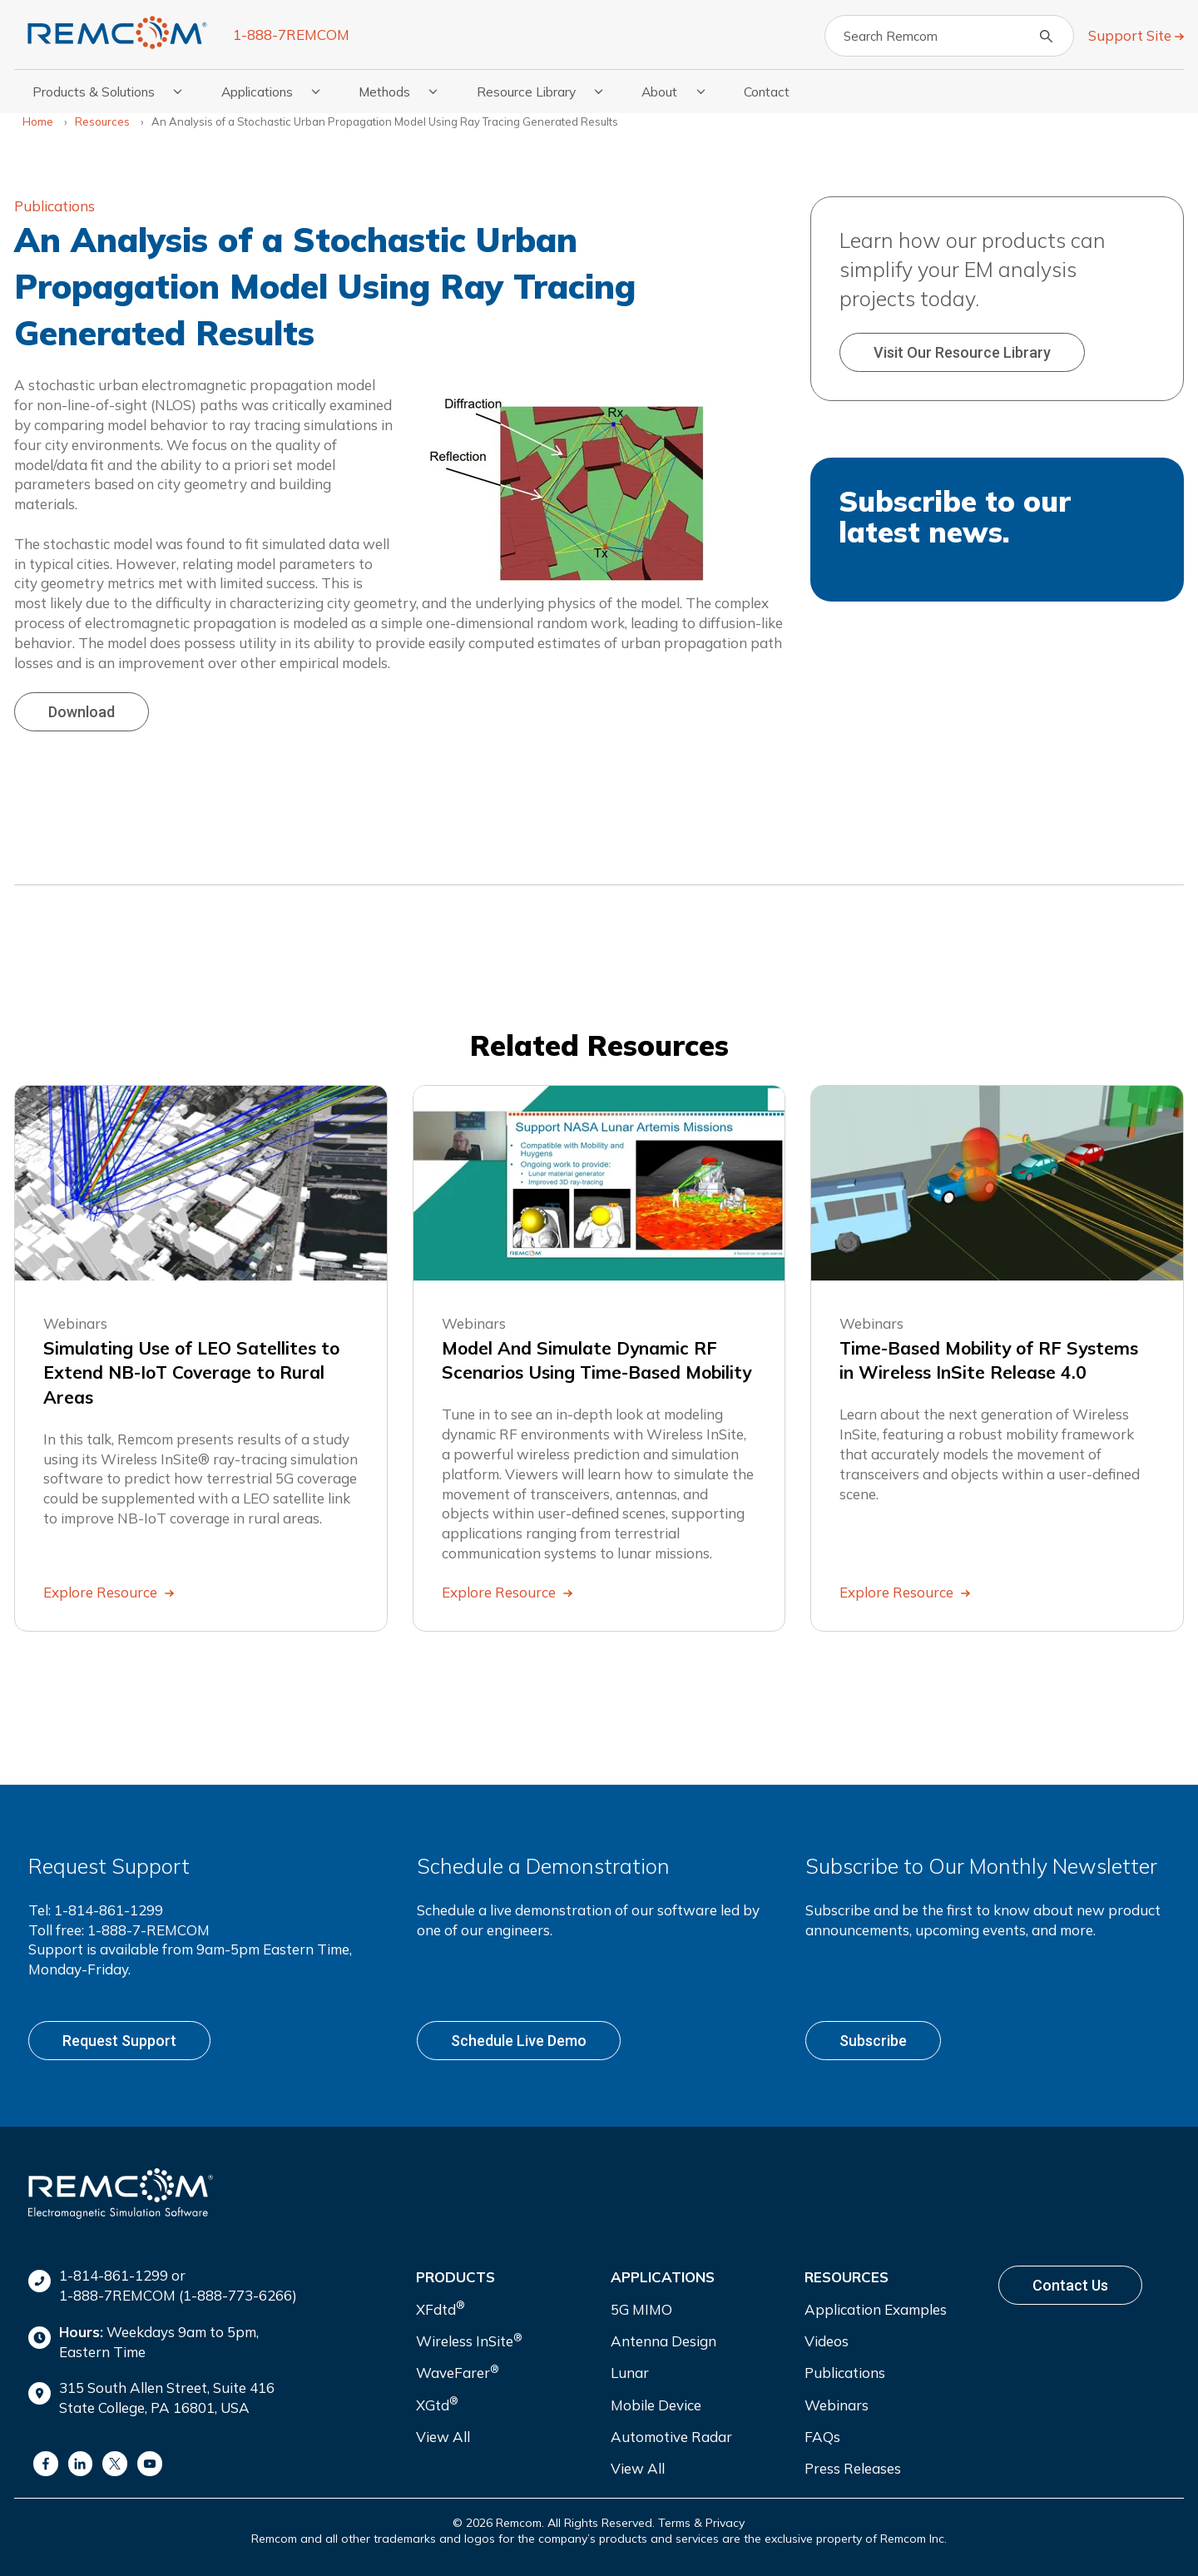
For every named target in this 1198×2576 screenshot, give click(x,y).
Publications (54, 206)
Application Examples (875, 2309)
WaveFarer (457, 2371)
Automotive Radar (671, 2436)
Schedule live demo (519, 2040)
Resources (102, 121)
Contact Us (1070, 2285)
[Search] (949, 36)
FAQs (822, 2436)
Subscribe (873, 2040)
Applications (663, 2277)
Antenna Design (663, 2341)
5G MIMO (641, 2309)
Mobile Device (656, 2405)
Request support (119, 2040)
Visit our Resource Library (962, 352)
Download (81, 712)
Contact (767, 91)
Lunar (630, 2372)
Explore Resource (102, 1592)
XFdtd (440, 2307)
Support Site (1131, 35)
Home (37, 121)
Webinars (836, 2405)
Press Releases (852, 2468)
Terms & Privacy (701, 2522)
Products (455, 2277)
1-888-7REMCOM (291, 34)
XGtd (437, 2403)
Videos (826, 2341)
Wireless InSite (469, 2340)
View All (443, 2436)
